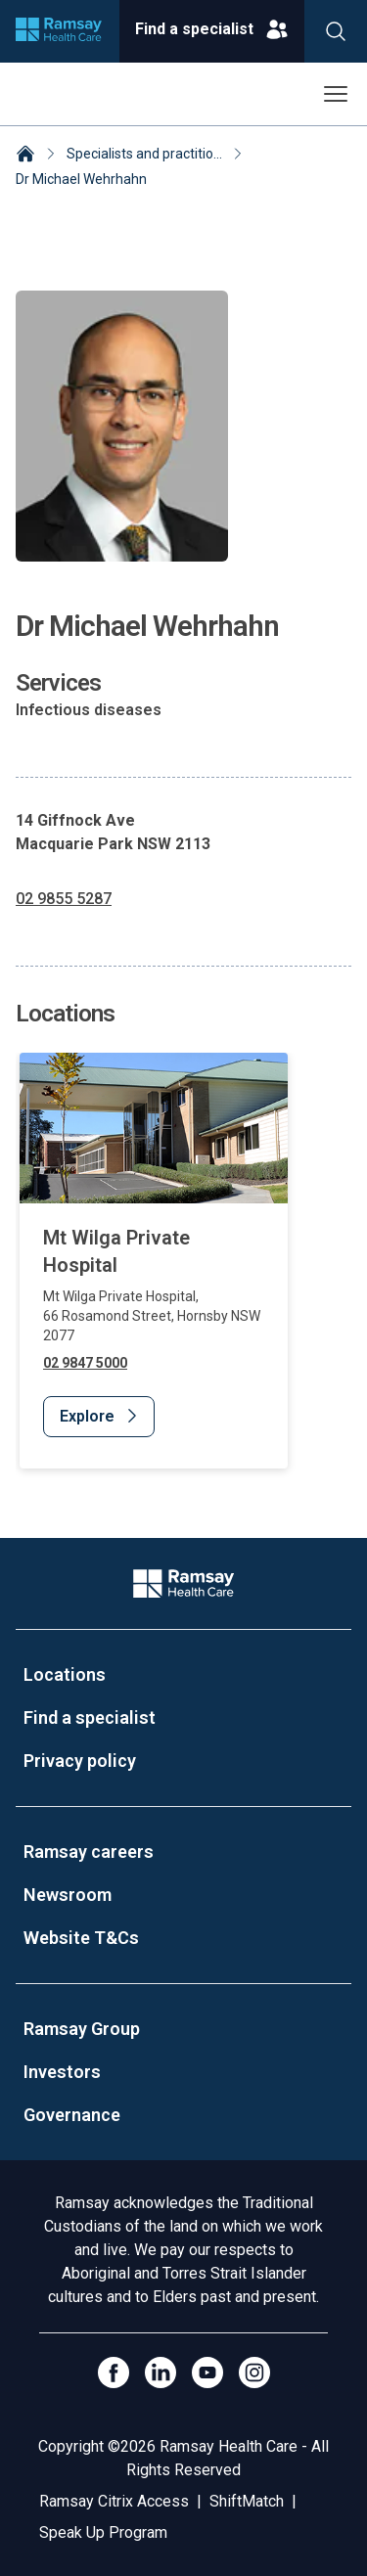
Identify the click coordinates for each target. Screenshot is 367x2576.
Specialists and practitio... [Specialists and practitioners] (144, 153)
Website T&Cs (81, 1937)
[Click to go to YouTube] (207, 2372)
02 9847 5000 (85, 1362)
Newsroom (67, 1894)
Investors (62, 2071)
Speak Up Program (103, 2532)
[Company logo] (58, 31)
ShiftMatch (246, 2501)
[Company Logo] (183, 1583)
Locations (64, 1674)
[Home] (25, 155)
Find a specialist (89, 1717)
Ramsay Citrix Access (114, 2501)
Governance (71, 2114)
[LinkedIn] (160, 2372)
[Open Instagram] (254, 2372)
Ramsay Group (81, 2028)
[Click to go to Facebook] (113, 2372)
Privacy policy (79, 1760)
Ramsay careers (88, 1851)
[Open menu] (335, 94)
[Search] (335, 31)
